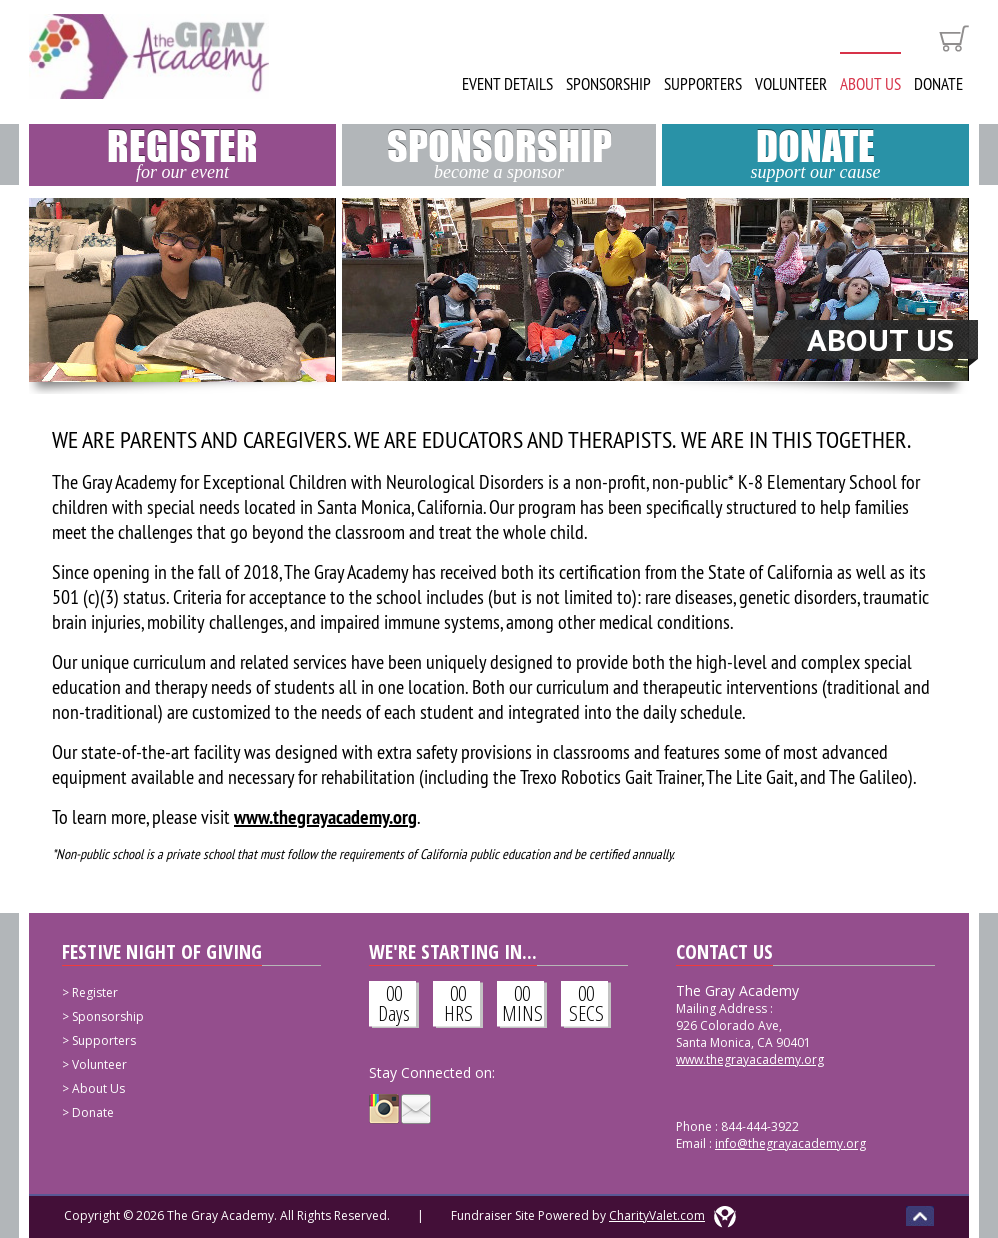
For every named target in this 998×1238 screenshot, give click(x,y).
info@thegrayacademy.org (790, 1143)
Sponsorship (608, 84)
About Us (870, 84)
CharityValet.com (657, 1215)
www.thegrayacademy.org (750, 1059)
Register (182, 153)
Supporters (703, 84)
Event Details (507, 84)
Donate (938, 84)
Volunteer (791, 84)
